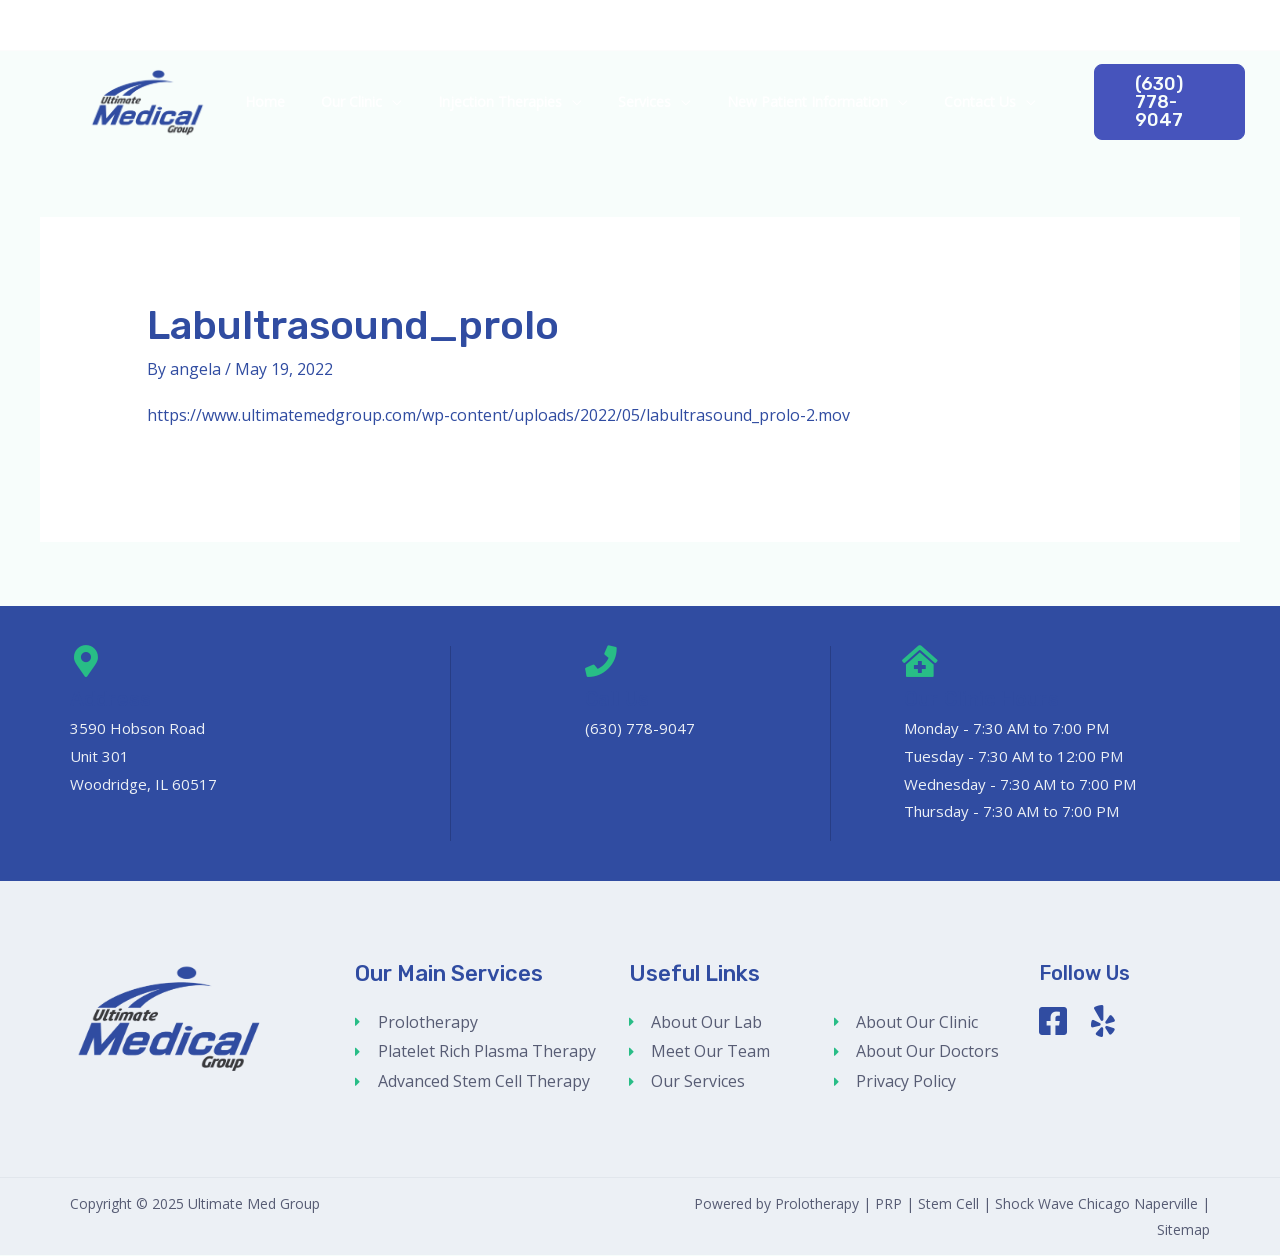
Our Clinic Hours (982, 699)
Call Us (617, 699)
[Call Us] (601, 662)
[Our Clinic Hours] (920, 662)
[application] (404, 102)
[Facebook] (1206, 25)
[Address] (86, 662)
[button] (1158, 102)
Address (110, 699)
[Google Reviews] (1236, 25)
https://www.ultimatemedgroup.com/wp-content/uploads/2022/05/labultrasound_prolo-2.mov (498, 415)
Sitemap (1183, 1229)
